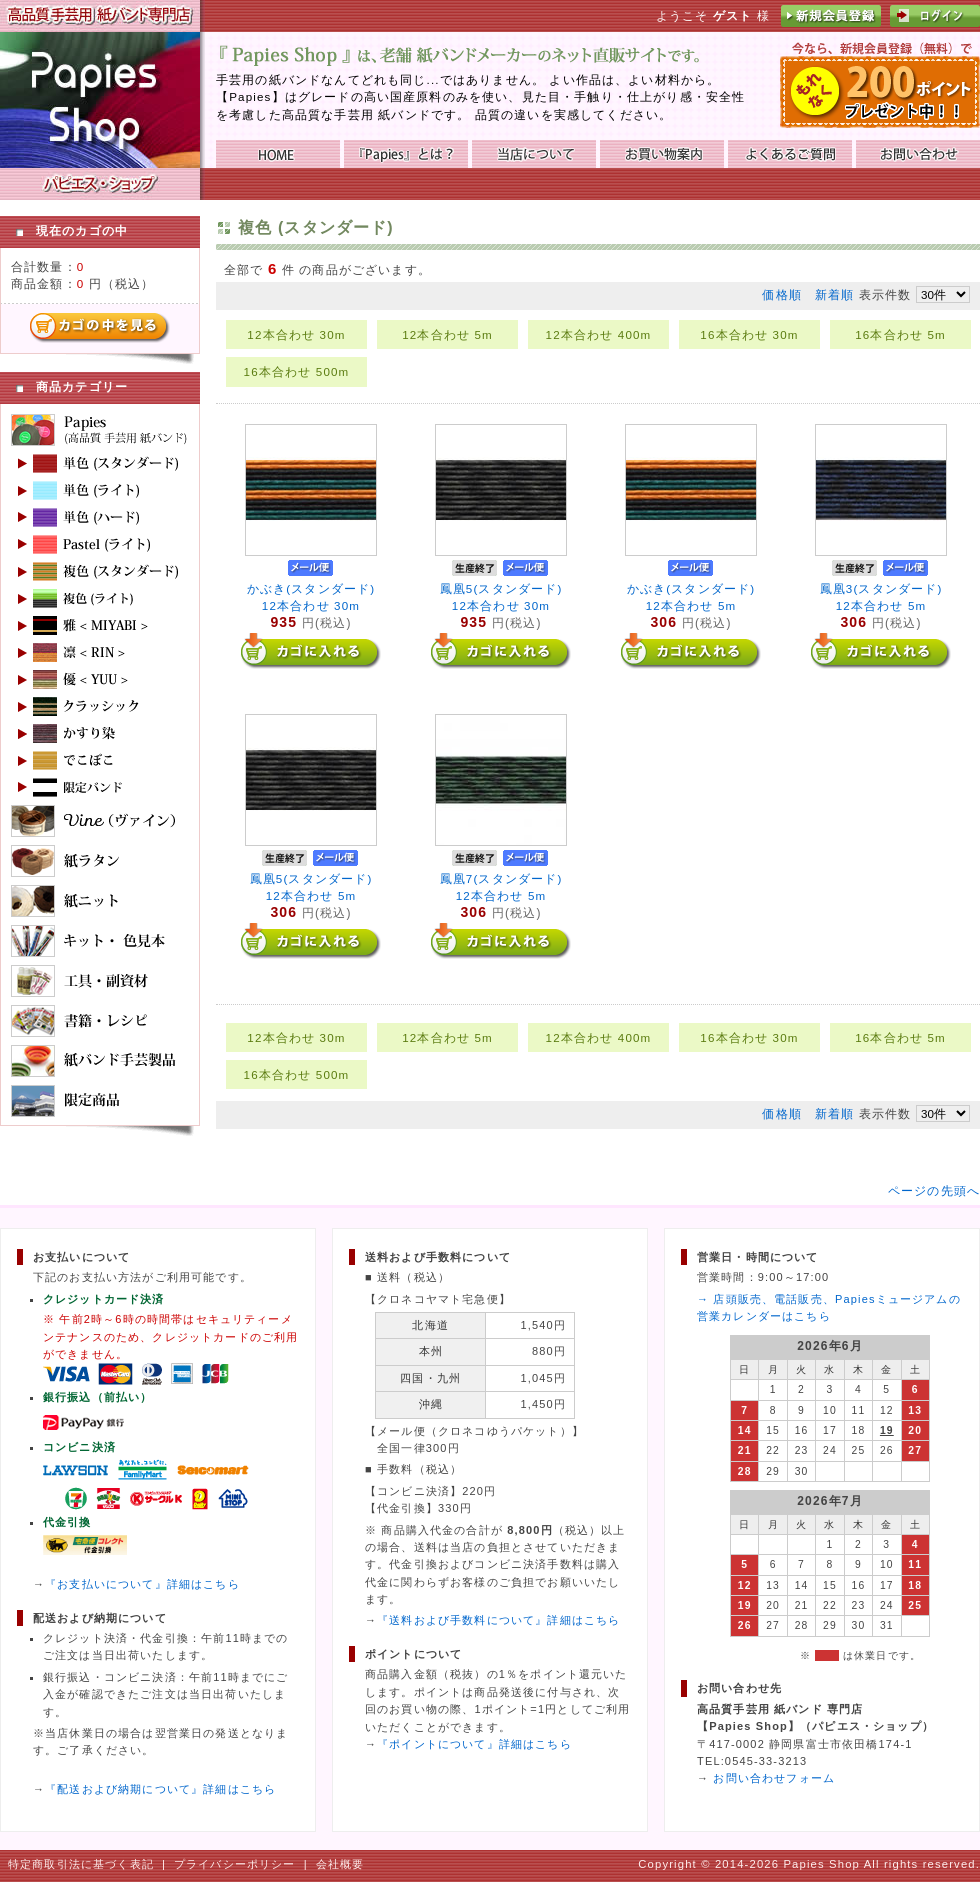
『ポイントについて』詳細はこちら (474, 1744)
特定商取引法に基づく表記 (81, 1864)
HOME (278, 154)
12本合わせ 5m (447, 334)
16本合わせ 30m (749, 334)
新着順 (834, 294)
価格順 (781, 294)
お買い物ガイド (662, 154)
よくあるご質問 (790, 154)
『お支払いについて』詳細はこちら (142, 1584)
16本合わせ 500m (297, 371)
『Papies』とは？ (406, 154)
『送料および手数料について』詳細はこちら (498, 1620)
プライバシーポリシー (235, 1864)
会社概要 (340, 1864)
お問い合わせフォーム (774, 1778)
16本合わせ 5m (900, 334)
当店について (534, 154)
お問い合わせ (918, 154)
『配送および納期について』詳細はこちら (160, 1789)
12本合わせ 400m (599, 334)
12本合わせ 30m (296, 334)
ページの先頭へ (934, 1190)
